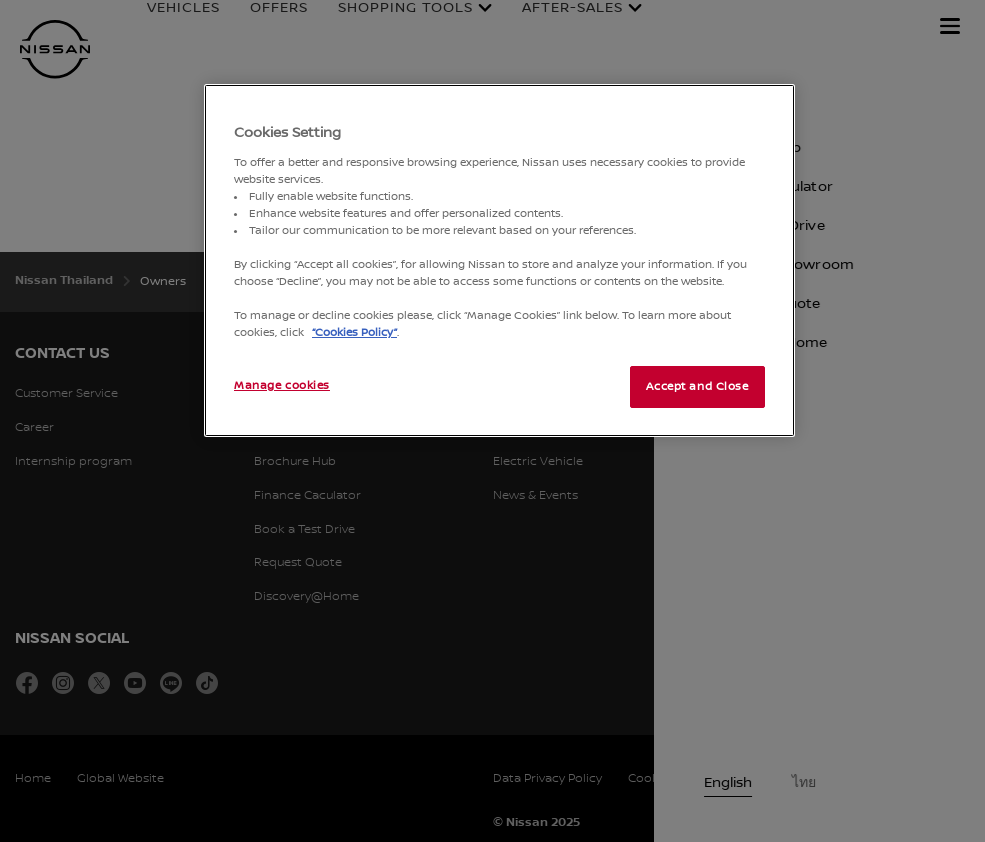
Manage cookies (282, 385)
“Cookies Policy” (354, 332)
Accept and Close (697, 386)
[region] (499, 260)
